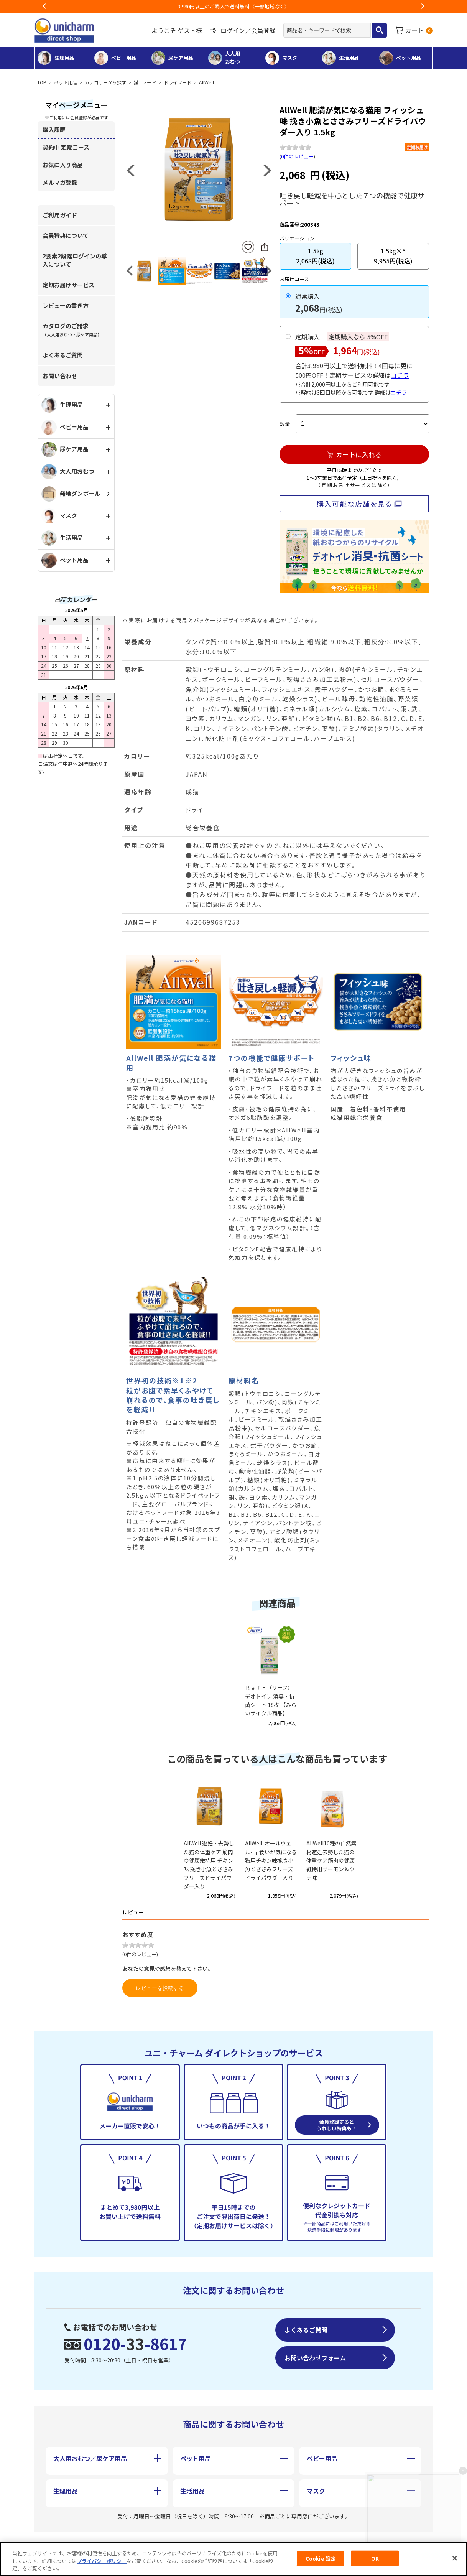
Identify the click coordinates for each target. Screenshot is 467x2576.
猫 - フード (145, 82)
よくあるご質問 (63, 355)
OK (375, 2558)
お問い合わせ (60, 376)
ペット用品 (65, 82)
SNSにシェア (264, 247)
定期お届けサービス (68, 285)
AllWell (206, 82)
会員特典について (66, 235)
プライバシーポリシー (102, 2560)
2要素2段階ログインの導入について (75, 260)
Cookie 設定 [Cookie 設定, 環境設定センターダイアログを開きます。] (320, 2558)
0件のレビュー (297, 156)
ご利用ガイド (60, 215)
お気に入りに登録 (248, 247)
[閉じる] (454, 2558)
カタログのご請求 (72, 329)
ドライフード (177, 82)
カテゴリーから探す (105, 82)
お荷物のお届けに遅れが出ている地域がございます (233, 6)
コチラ (400, 375)
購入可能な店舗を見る (354, 504)
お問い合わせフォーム (315, 2357)
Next (422, 6)
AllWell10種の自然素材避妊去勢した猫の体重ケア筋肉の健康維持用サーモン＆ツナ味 (331, 1860)
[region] (233, 2559)
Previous (44, 6)
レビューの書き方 (66, 305)
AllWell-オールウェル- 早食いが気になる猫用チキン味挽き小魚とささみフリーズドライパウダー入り (271, 1860)
